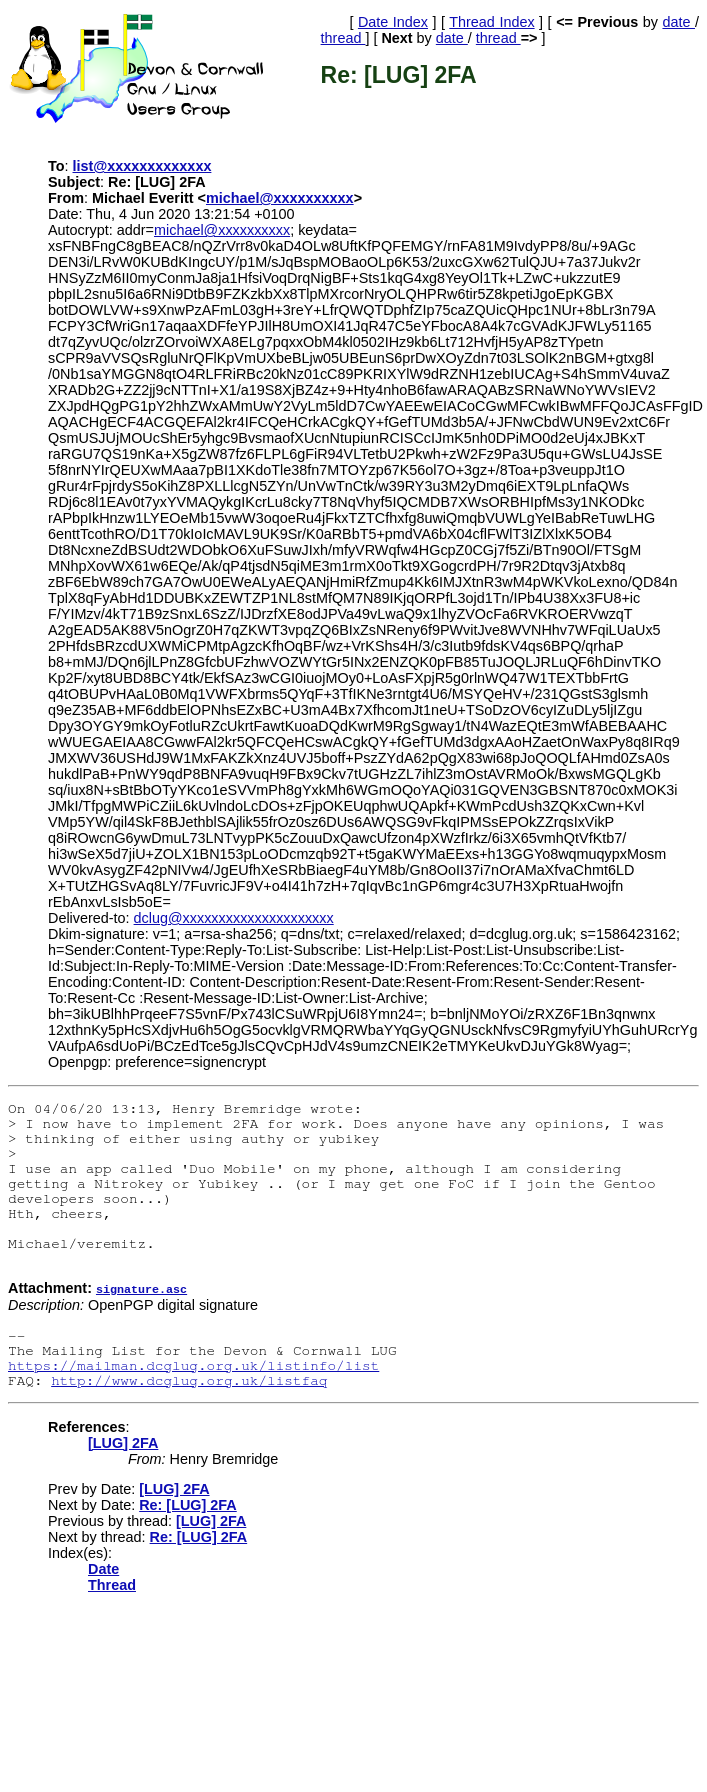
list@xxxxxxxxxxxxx (142, 166)
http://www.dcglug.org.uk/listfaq (189, 1379)
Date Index (393, 22)
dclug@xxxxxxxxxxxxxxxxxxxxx (234, 918)
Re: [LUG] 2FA (188, 1504)
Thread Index (491, 22)
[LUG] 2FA (123, 1442)
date (678, 22)
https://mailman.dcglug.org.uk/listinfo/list (193, 1364)
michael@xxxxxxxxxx (280, 198)
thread (343, 38)
